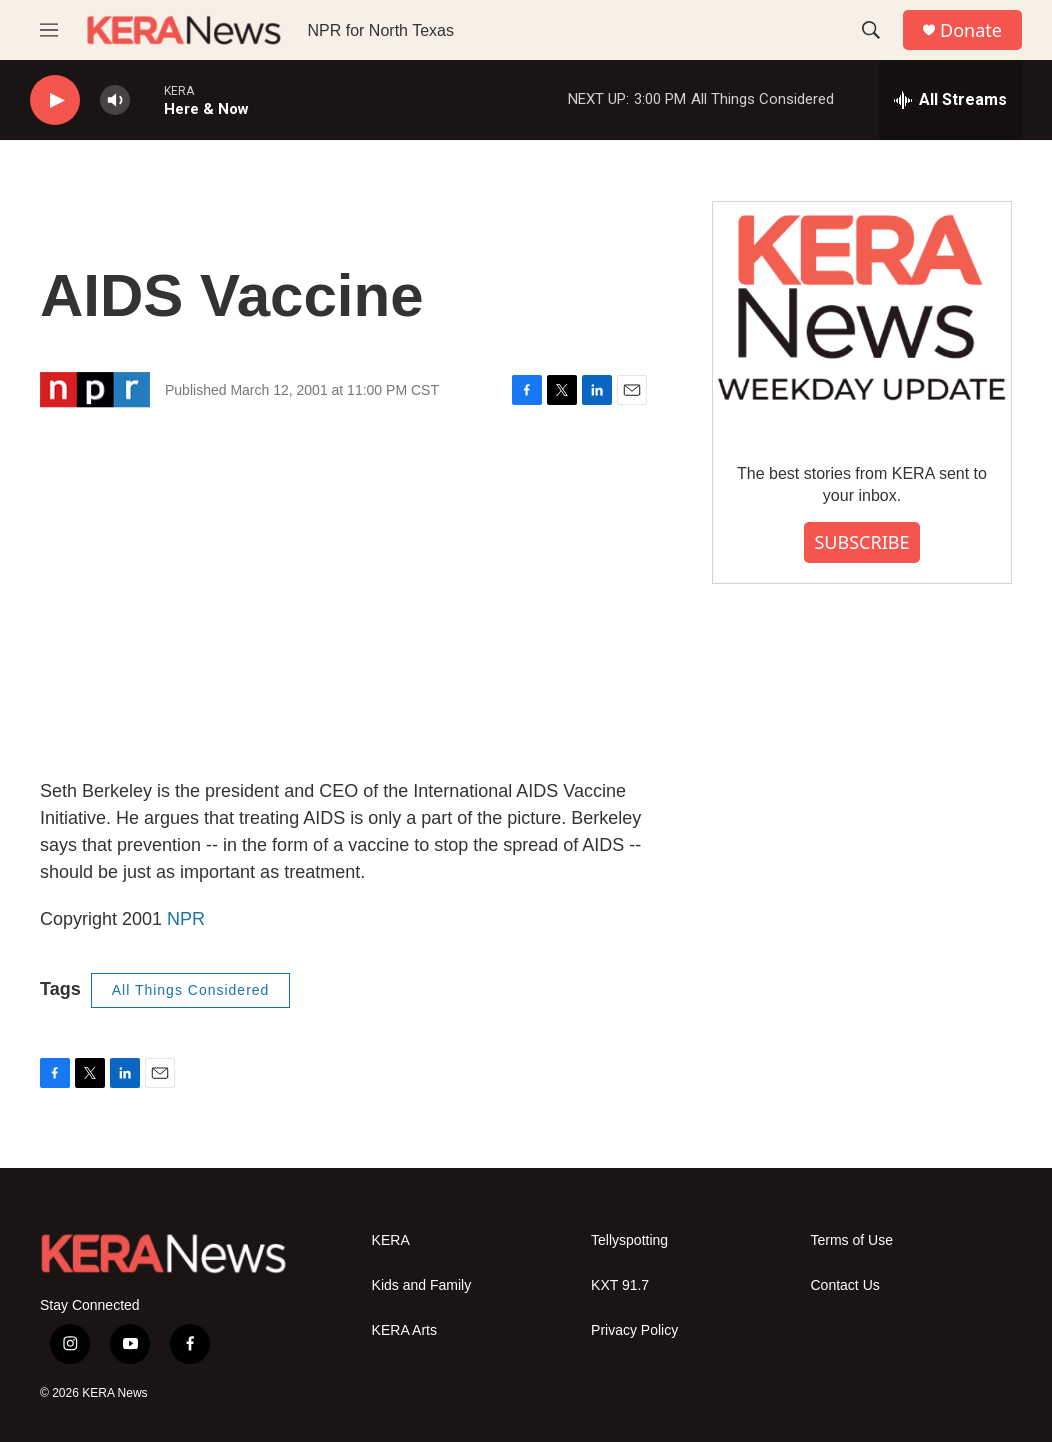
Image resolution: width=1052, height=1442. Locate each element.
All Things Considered (191, 990)
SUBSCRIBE (861, 542)
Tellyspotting (629, 1240)
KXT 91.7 (620, 1285)
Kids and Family (422, 1285)
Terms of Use (852, 1240)
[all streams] (950, 100)
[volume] (115, 100)
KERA (391, 1240)
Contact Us (845, 1285)
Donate (971, 30)
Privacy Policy (634, 1330)
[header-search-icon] (871, 30)
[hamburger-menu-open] (49, 30)
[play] (55, 100)
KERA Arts (404, 1330)
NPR (186, 919)
